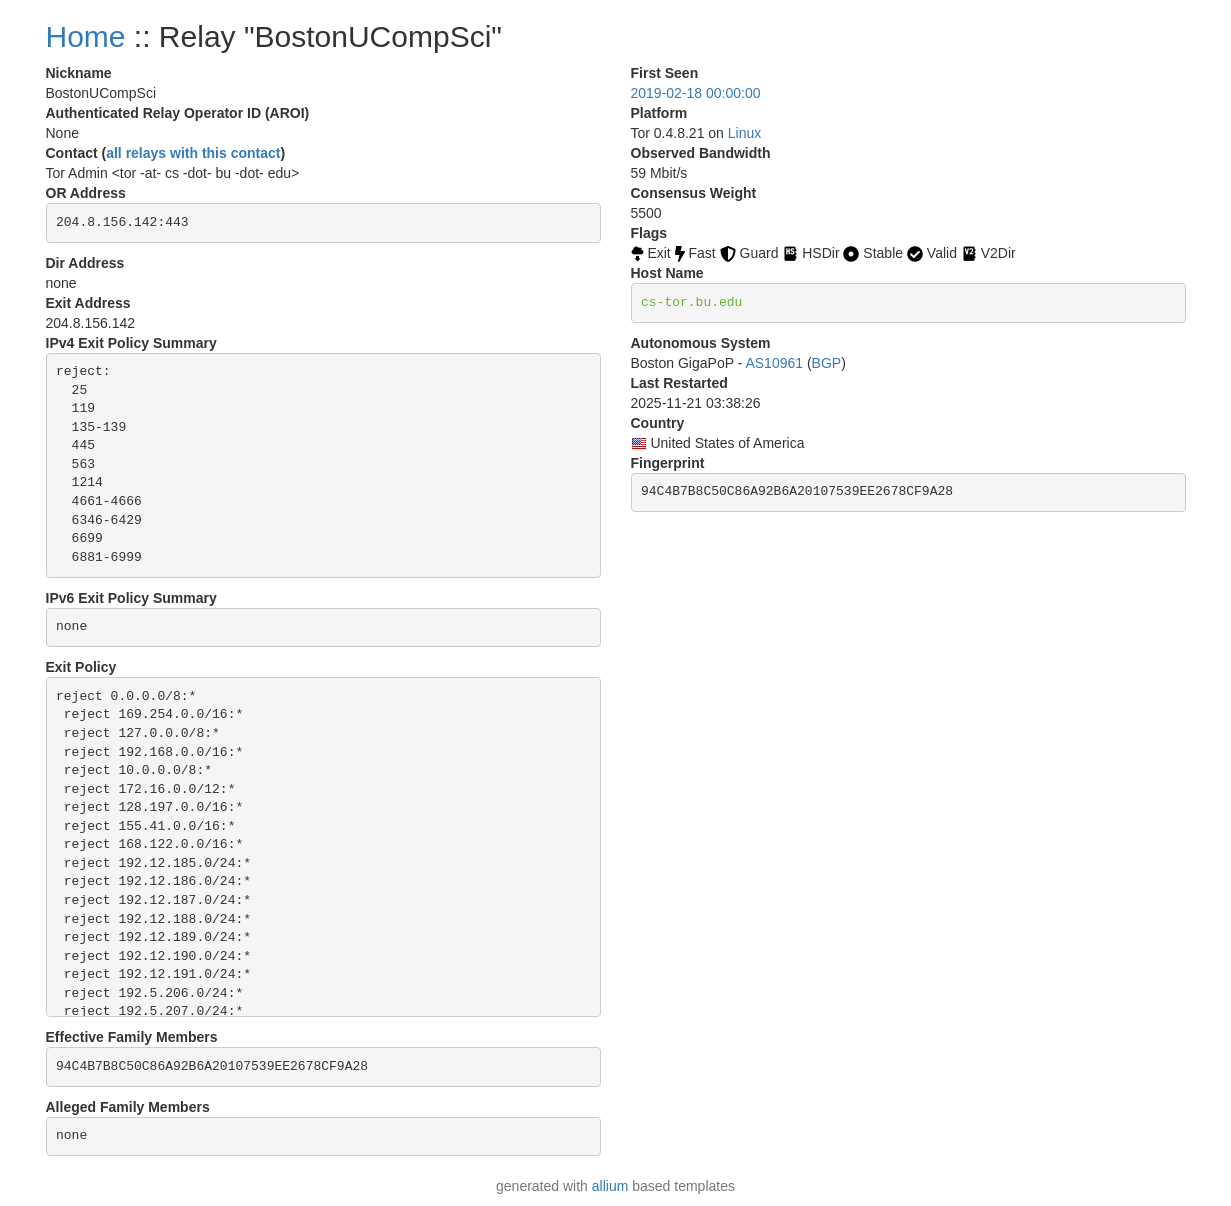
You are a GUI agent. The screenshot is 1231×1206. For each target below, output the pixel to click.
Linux (744, 133)
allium (610, 1186)
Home (86, 36)
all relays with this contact (193, 153)
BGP (827, 363)
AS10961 (774, 363)
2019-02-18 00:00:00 (696, 93)
